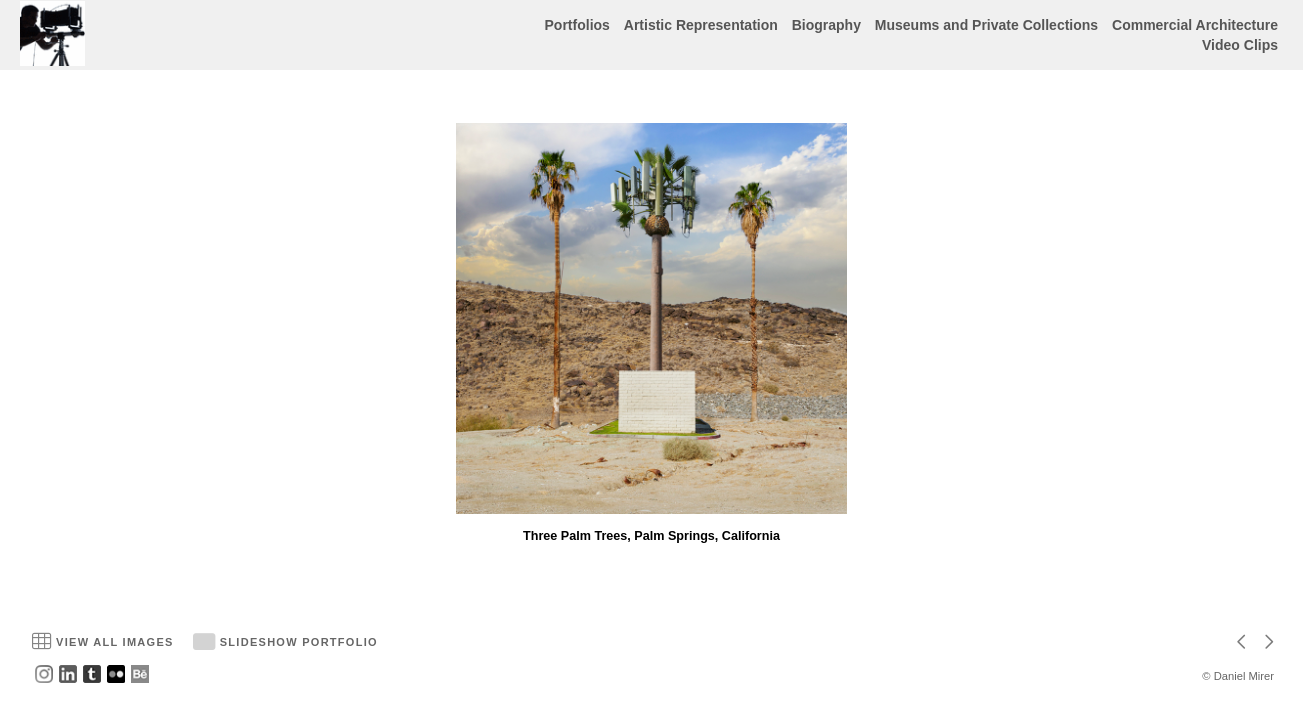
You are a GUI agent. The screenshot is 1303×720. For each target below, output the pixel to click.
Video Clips (1240, 45)
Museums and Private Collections (986, 25)
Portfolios (577, 25)
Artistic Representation (701, 25)
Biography (826, 25)
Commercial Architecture (1195, 25)
